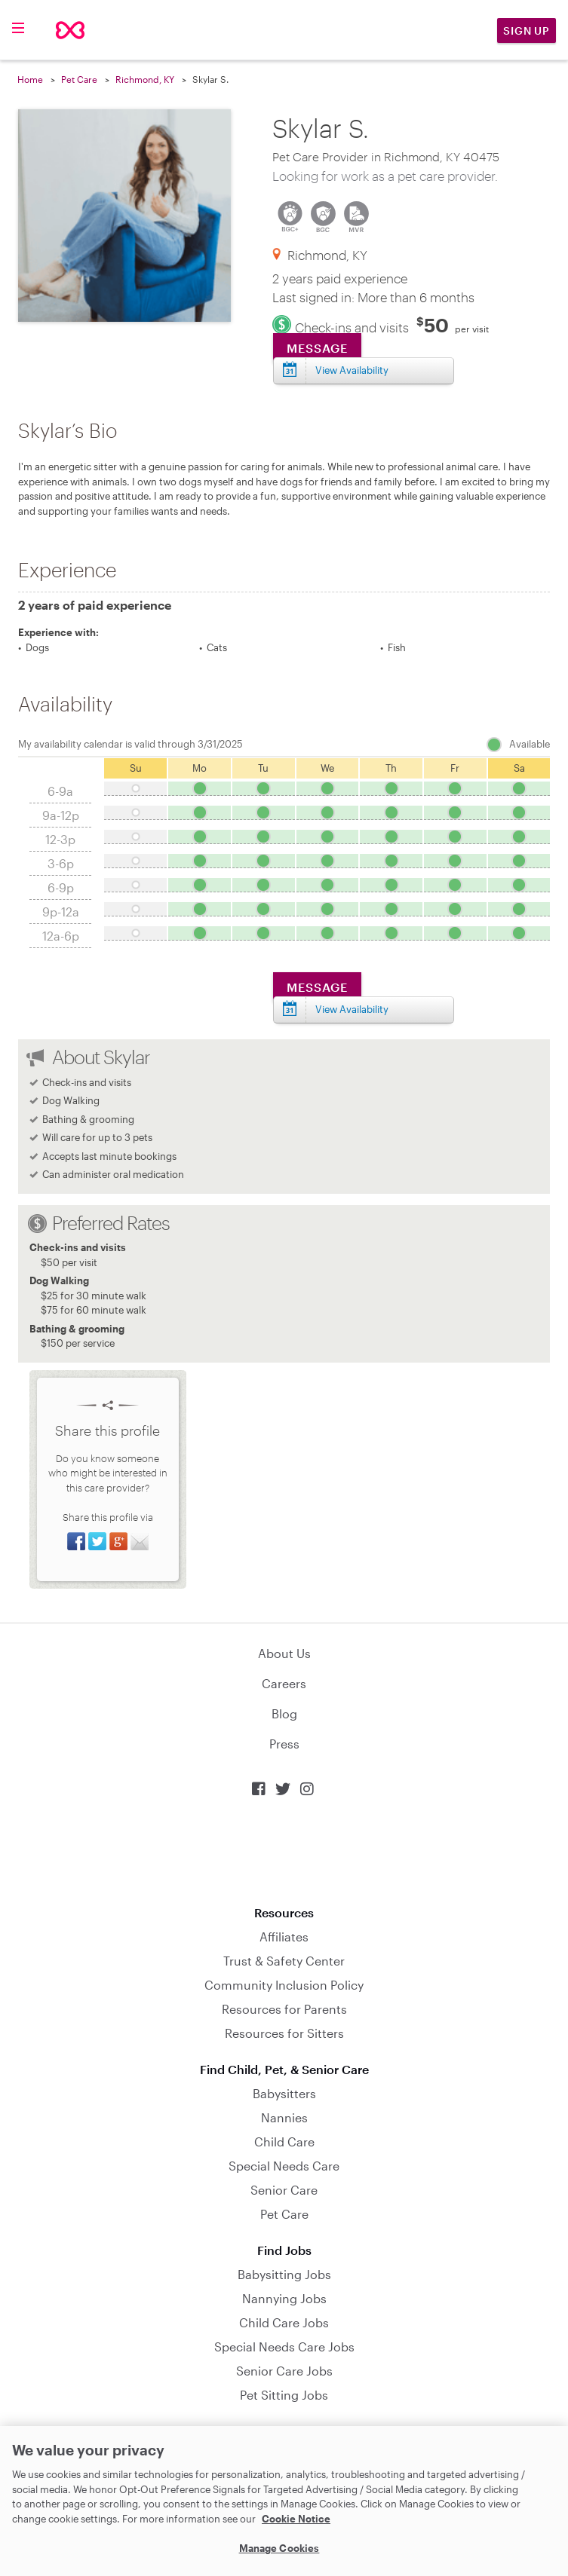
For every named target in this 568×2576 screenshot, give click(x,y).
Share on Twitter (97, 1541)
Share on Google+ (118, 1541)
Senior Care (284, 2190)
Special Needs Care (284, 2165)
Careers (284, 1683)
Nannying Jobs (284, 2298)
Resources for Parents (284, 2009)
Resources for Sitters (284, 2033)
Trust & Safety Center (284, 1960)
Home (30, 79)
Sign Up (526, 30)
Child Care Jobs (284, 2322)
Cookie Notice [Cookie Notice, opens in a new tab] (296, 2519)
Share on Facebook (76, 1541)
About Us (284, 1653)
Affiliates (284, 1936)
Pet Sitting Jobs (284, 2395)
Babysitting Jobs (284, 2274)
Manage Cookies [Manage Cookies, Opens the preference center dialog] (279, 2548)
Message (317, 348)
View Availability (351, 370)
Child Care (284, 2141)
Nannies (284, 2117)
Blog (284, 1713)
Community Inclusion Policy (284, 1985)
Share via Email (139, 1541)
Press (284, 1743)
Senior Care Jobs (284, 2370)
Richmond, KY (144, 79)
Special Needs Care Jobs (284, 2346)
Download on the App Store (284, 1851)
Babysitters (284, 2093)
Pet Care (79, 79)
